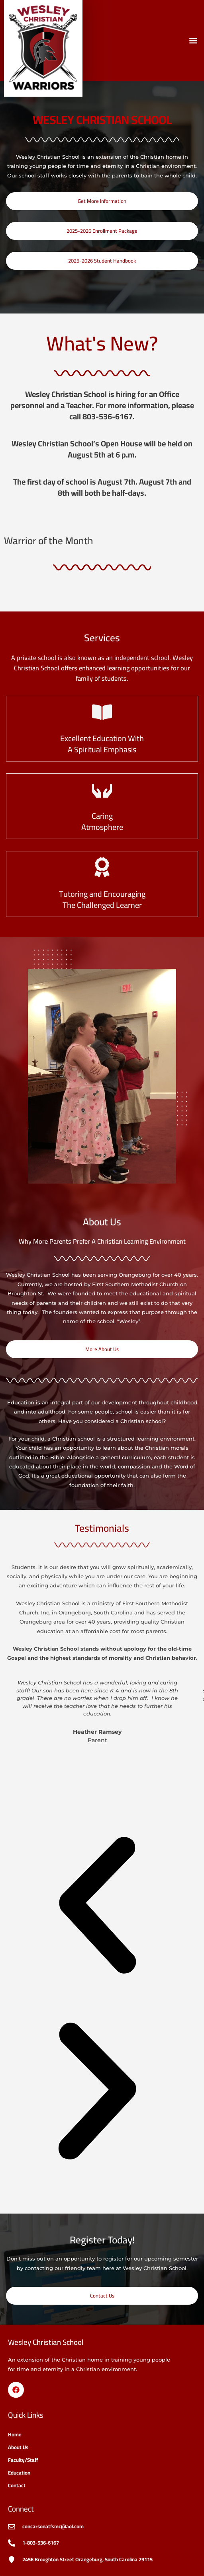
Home (15, 2434)
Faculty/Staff (23, 2460)
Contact (17, 2485)
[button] (193, 40)
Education (19, 2472)
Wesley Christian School (45, 2342)
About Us (18, 2447)
